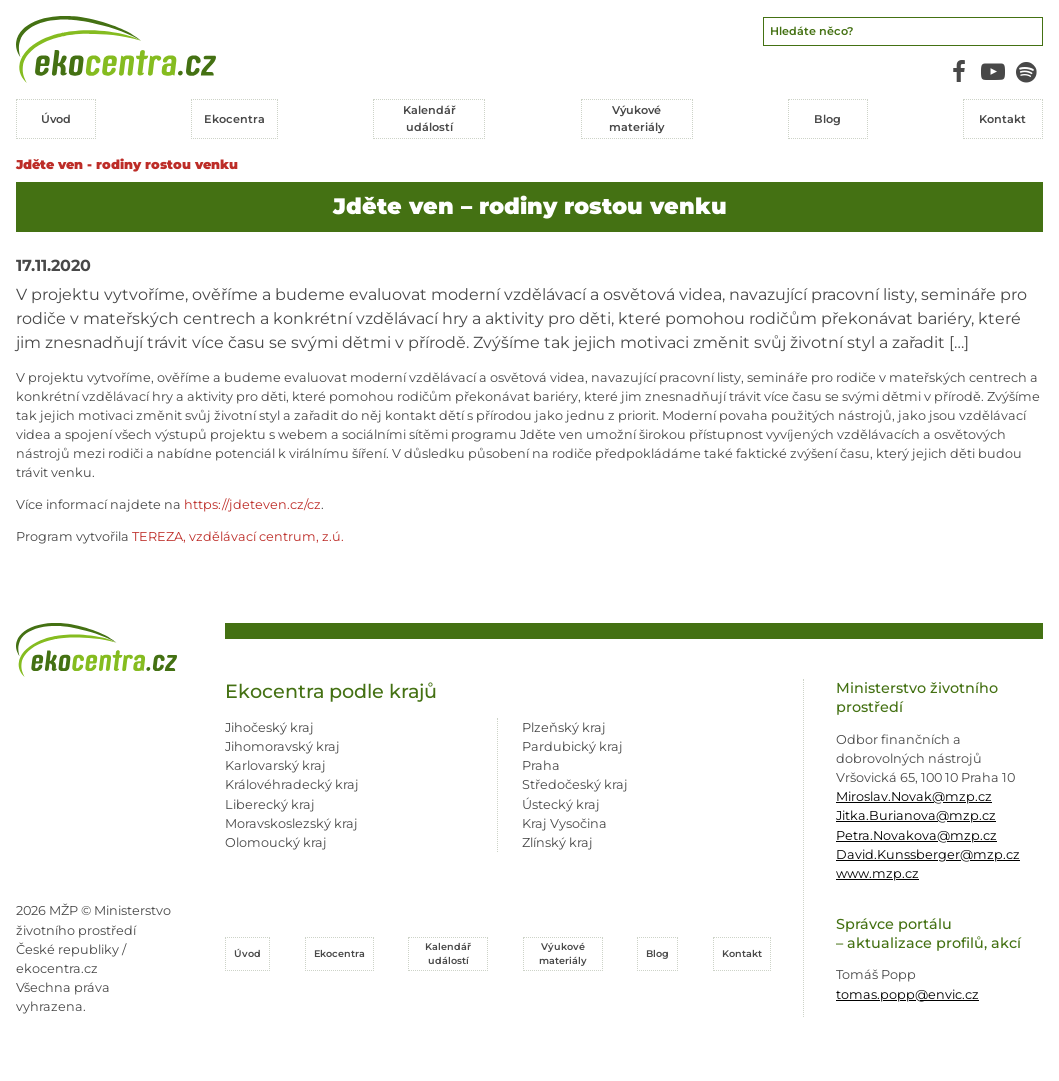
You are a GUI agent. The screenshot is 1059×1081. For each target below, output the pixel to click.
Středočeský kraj (575, 784)
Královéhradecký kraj (292, 784)
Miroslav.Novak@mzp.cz (914, 796)
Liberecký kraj (270, 804)
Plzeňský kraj (564, 727)
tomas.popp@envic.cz (907, 994)
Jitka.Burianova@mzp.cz (916, 815)
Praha (541, 765)
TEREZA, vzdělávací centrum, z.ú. (238, 536)
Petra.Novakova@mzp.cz (916, 835)
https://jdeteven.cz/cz (252, 504)
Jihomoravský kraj (282, 746)
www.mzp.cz (877, 873)
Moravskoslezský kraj (291, 823)
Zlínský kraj (557, 842)
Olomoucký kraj (276, 842)
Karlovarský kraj (275, 765)
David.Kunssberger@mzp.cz (928, 854)
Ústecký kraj (561, 804)
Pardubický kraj (572, 746)
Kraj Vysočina (564, 823)
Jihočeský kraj (269, 727)
